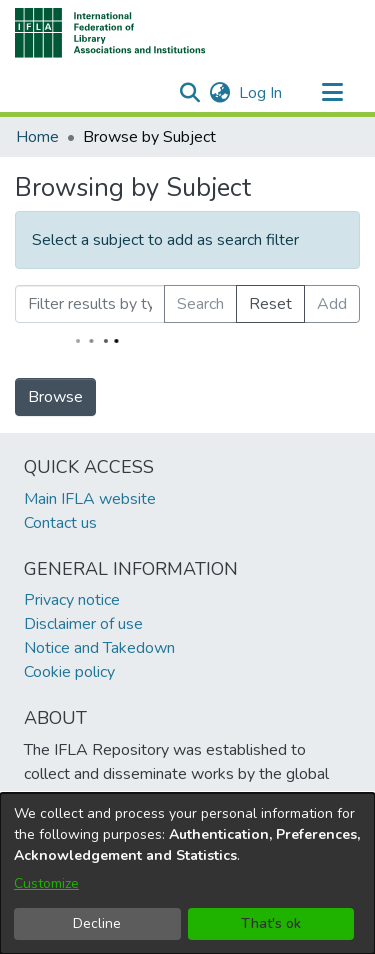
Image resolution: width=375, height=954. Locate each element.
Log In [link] (261, 93)
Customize (46, 883)
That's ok (271, 923)
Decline (97, 923)
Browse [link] (55, 397)
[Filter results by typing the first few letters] (90, 304)
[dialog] (187, 873)
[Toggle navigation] (332, 93)
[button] (110, 33)
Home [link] (37, 137)
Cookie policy (69, 672)
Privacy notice (72, 600)
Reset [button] (270, 304)
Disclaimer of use (83, 624)
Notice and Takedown (99, 648)
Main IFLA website (90, 499)
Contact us (60, 523)
